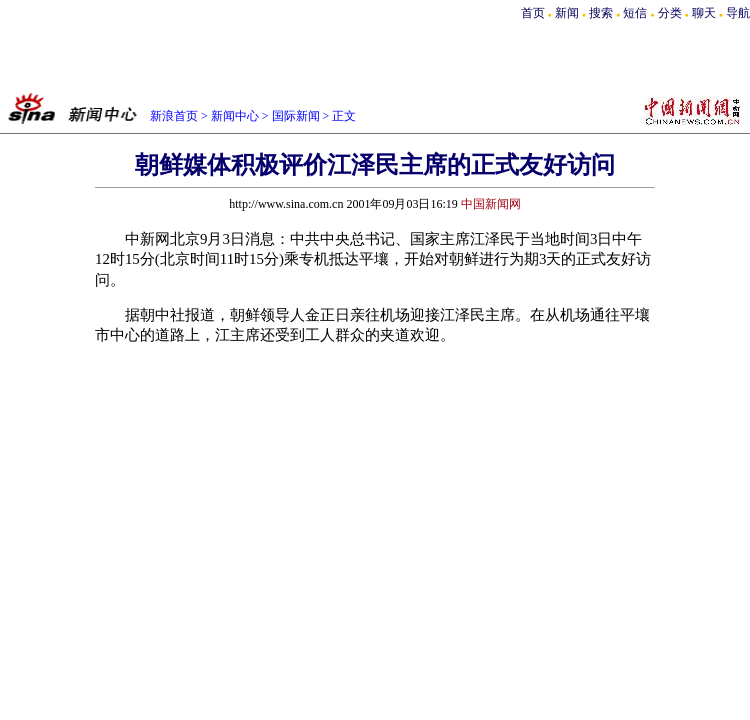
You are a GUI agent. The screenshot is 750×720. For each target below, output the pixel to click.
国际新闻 (296, 116)
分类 (670, 13)
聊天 (704, 13)
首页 (533, 13)
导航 (738, 13)
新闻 (567, 13)
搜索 (602, 13)
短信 (635, 13)
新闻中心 (235, 116)
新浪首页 (174, 116)
